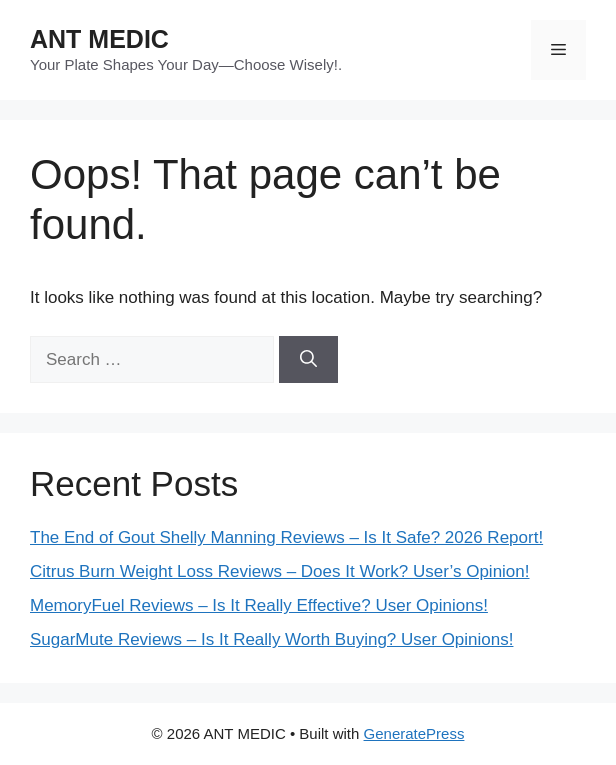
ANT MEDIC (99, 39)
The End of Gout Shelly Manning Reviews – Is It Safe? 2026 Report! (286, 537)
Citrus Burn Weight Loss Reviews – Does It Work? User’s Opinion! (280, 571)
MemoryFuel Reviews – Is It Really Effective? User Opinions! (259, 605)
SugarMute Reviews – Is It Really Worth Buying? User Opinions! (271, 639)
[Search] (308, 360)
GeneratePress (414, 733)
